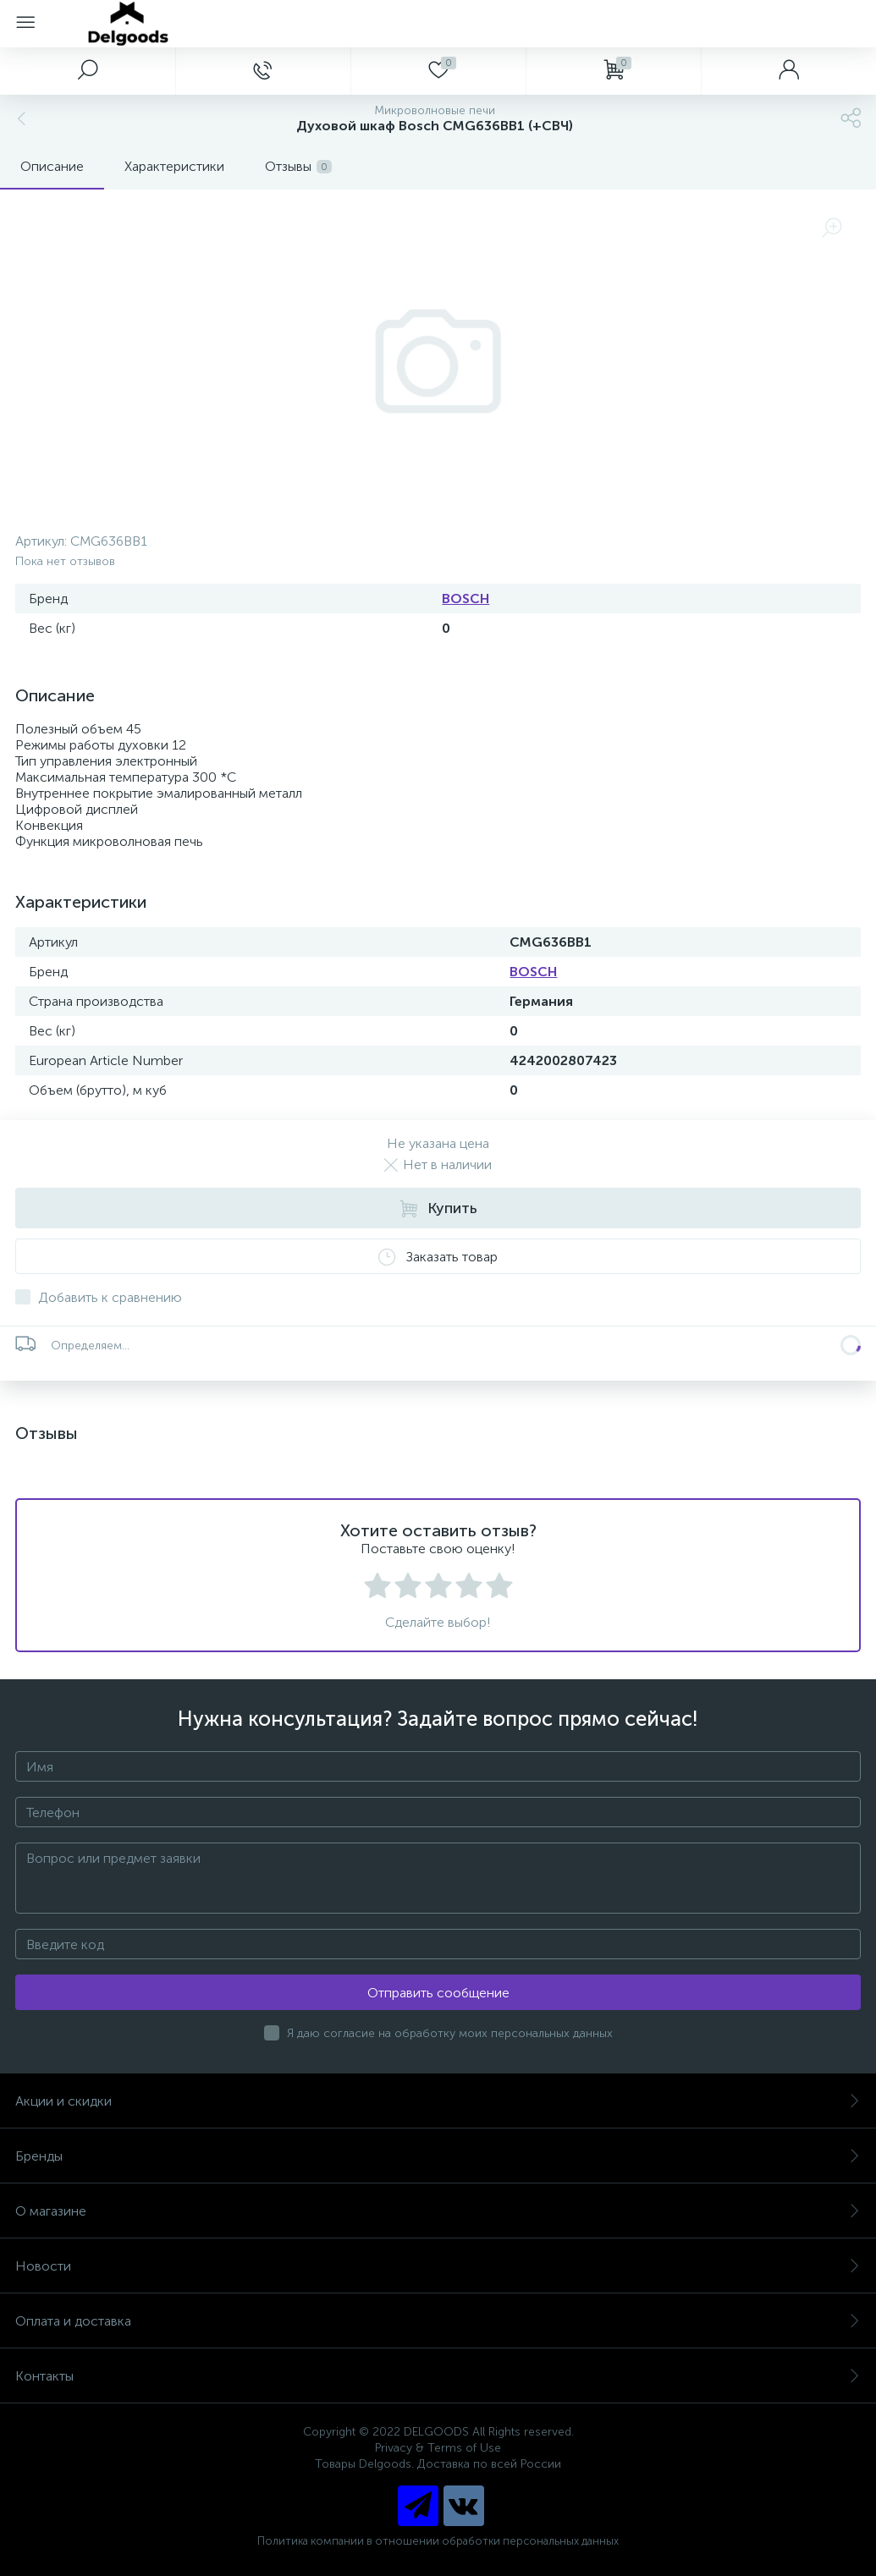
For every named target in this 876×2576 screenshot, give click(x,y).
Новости (438, 2266)
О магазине (438, 2211)
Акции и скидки (438, 2101)
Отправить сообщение (438, 1993)
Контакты (438, 2376)
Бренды (438, 2156)
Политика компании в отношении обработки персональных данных (438, 2541)
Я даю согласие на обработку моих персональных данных (450, 2033)
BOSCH (465, 598)
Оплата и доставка (438, 2321)
